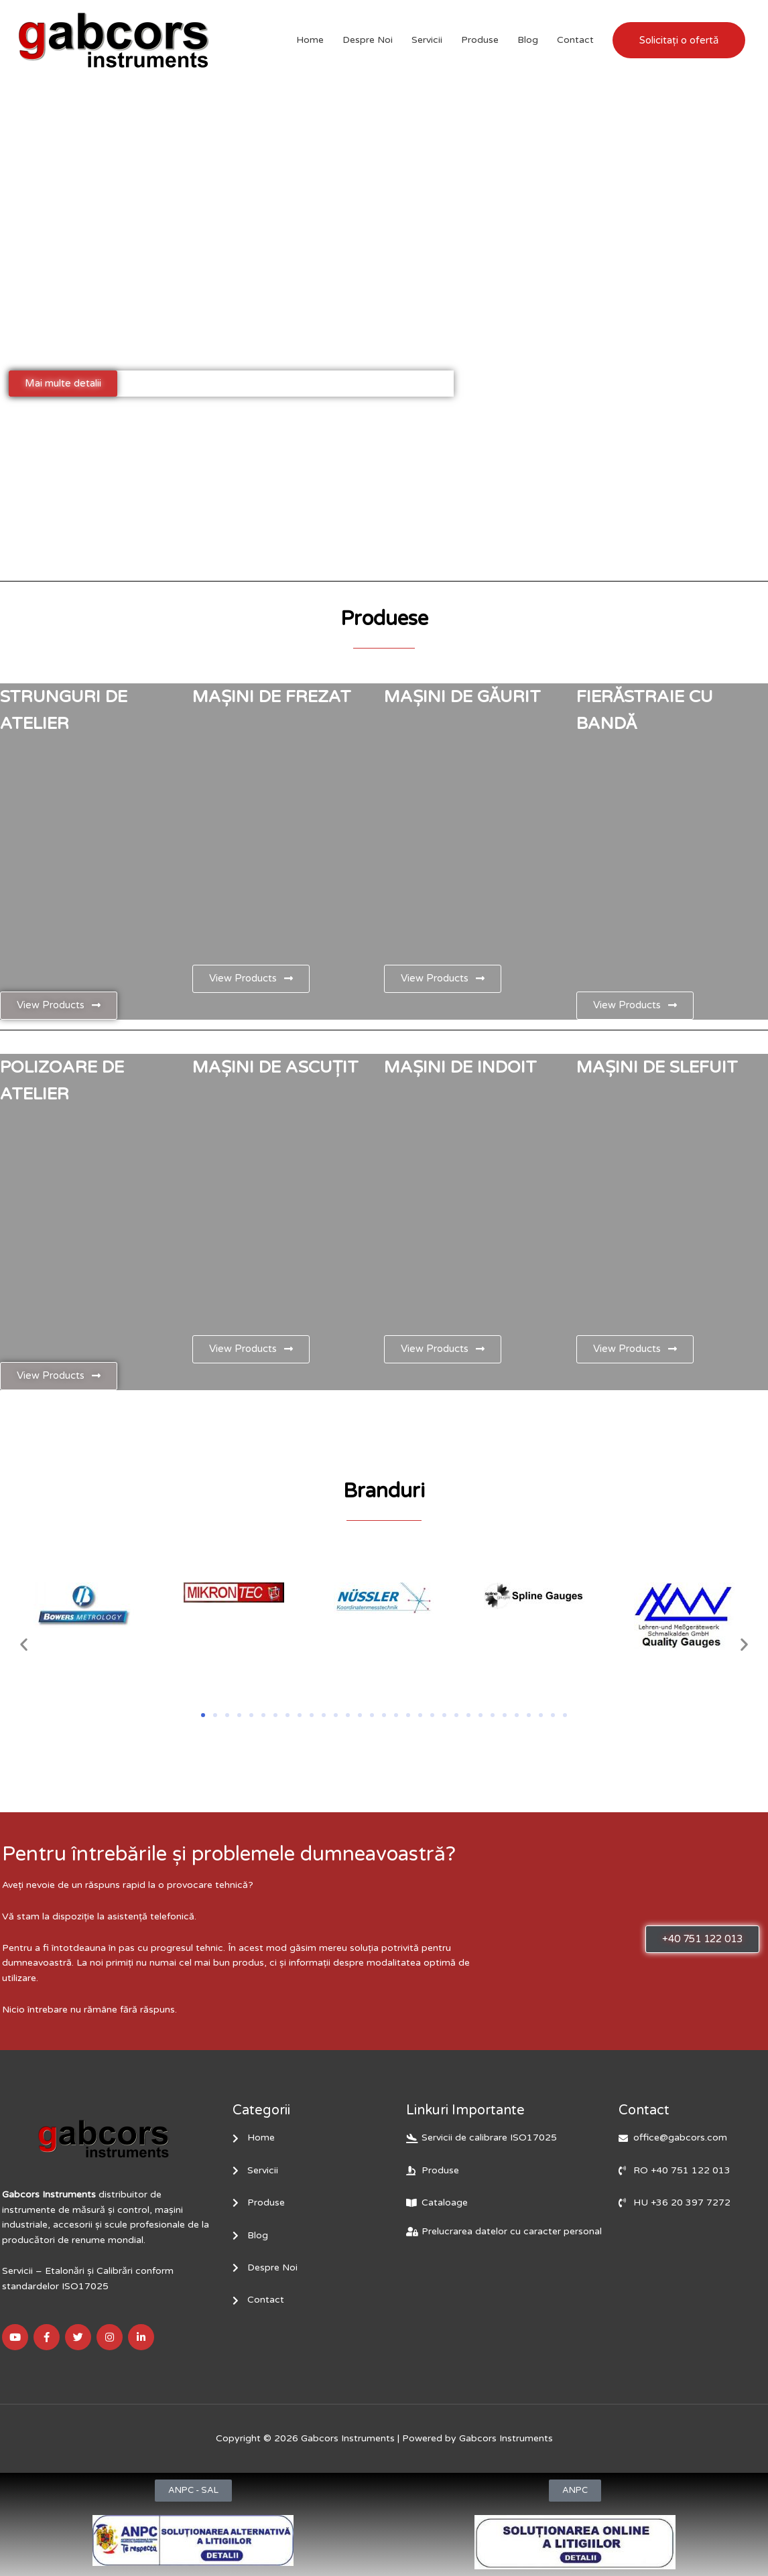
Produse (480, 40)
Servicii (426, 40)
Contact (575, 40)
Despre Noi (367, 40)
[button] (23, 1643)
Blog (527, 40)
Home (310, 40)
